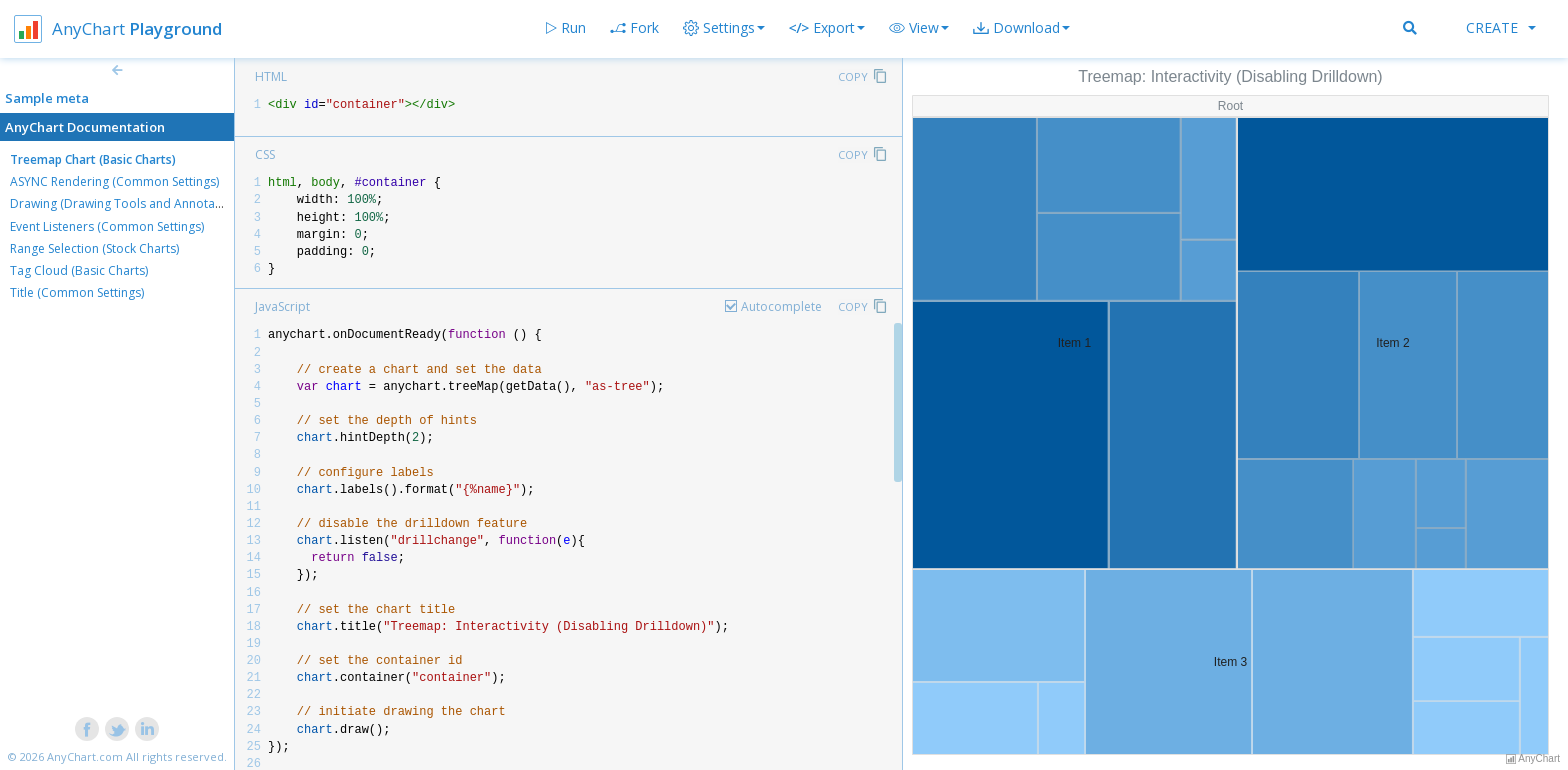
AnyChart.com (85, 756)
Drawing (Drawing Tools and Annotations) (128, 203)
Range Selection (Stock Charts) (94, 248)
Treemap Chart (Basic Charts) (93, 159)
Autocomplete (781, 306)
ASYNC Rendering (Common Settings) (114, 181)
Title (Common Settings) (77, 292)
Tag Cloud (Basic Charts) (79, 270)
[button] (919, 28)
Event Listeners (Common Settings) (107, 226)
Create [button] (1501, 27)
